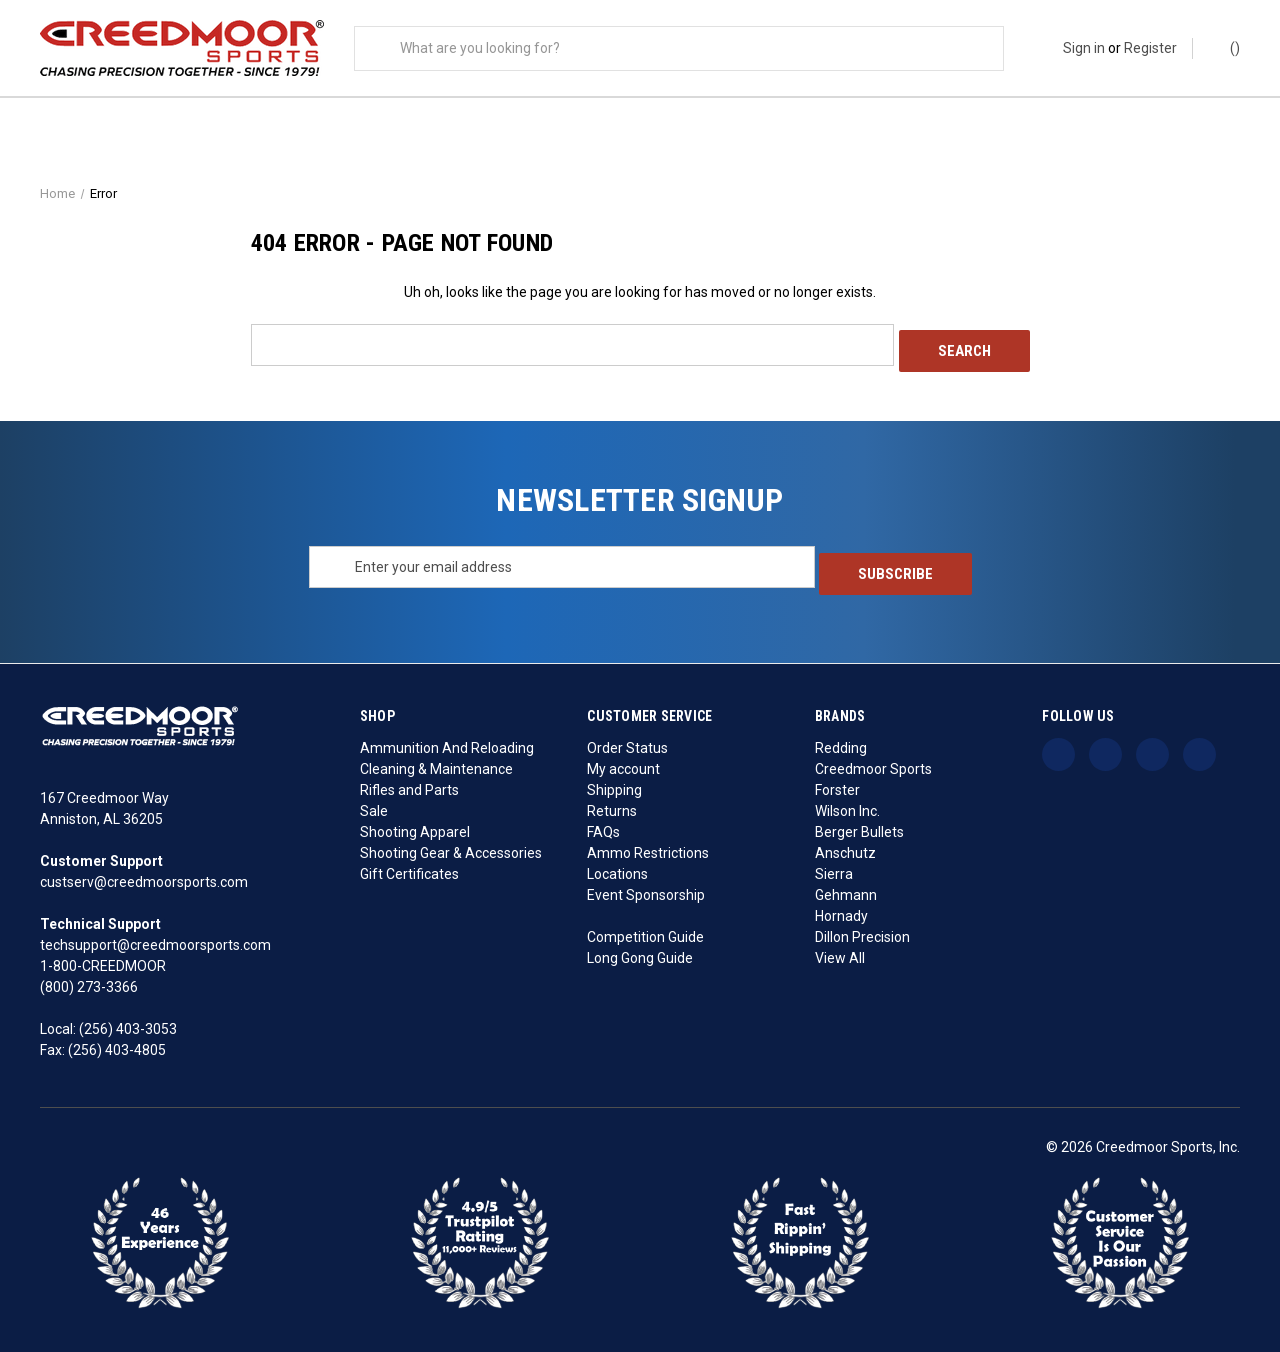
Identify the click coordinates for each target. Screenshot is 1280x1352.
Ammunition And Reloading (447, 740)
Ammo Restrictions (648, 845)
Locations (617, 866)
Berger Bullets (859, 824)
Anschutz (845, 845)
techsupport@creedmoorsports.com (155, 938)
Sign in (1084, 48)
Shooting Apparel (415, 824)
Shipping (614, 782)
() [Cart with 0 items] (1225, 47)
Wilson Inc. (847, 803)
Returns (612, 803)
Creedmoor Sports (873, 761)
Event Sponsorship (646, 887)
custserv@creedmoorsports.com (144, 875)
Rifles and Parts (409, 782)
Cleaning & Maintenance (436, 761)
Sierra (834, 866)
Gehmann (846, 887)
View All (840, 950)
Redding (841, 740)
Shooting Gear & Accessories (451, 845)
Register (1150, 48)
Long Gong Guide (640, 950)
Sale (374, 803)
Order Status (627, 740)
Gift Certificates (409, 866)
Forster (837, 782)
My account (623, 761)
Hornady (841, 908)
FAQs (603, 824)
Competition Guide (645, 929)
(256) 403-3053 (128, 1022)
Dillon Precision (862, 929)
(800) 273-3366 (89, 980)
